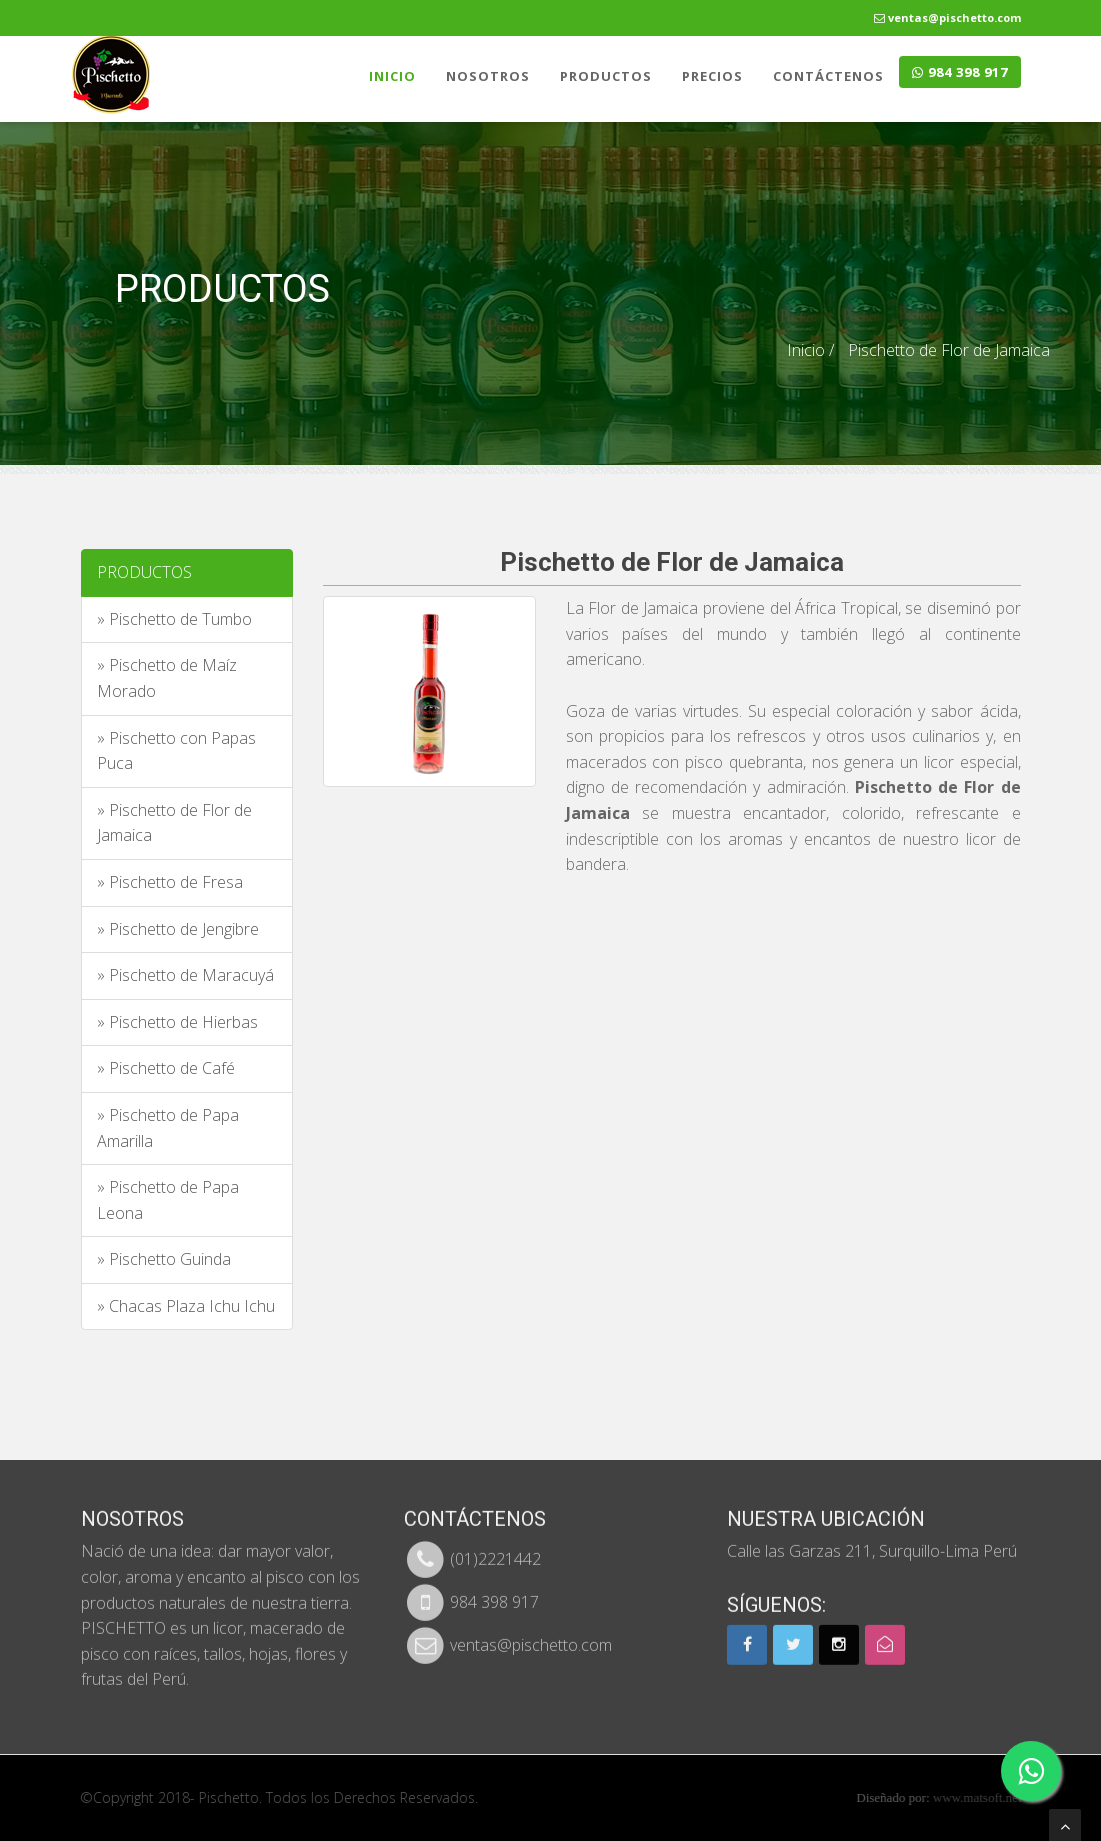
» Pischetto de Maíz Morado (167, 678)
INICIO (392, 76)
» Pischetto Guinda (164, 1259)
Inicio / (810, 350)
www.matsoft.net (989, 1797)
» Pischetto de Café (166, 1068)
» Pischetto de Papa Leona (168, 1200)
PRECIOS (712, 76)
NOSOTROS (488, 76)
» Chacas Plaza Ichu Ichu (186, 1306)
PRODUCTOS (606, 76)
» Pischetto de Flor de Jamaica (174, 823)
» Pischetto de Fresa (170, 882)
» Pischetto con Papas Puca (176, 751)
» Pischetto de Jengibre (178, 929)
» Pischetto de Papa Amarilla (168, 1128)
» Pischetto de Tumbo (174, 619)
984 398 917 (960, 72)
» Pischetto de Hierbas (177, 1022)
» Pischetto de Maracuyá (185, 975)
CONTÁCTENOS (828, 76)
